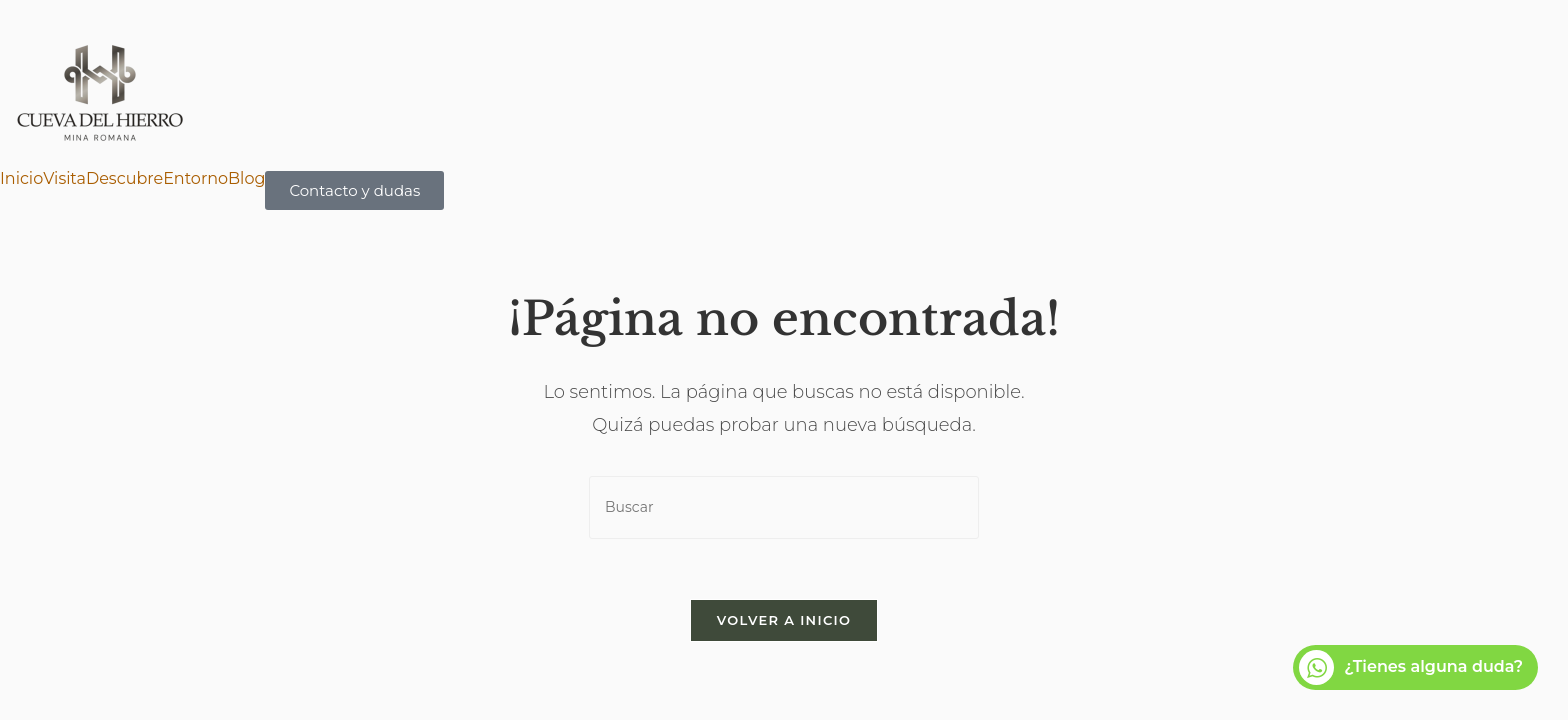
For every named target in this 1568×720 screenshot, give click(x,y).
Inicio (21, 179)
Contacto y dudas (354, 190)
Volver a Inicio (784, 620)
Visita (64, 179)
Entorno (195, 179)
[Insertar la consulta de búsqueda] (784, 507)
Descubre (124, 179)
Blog (246, 179)
